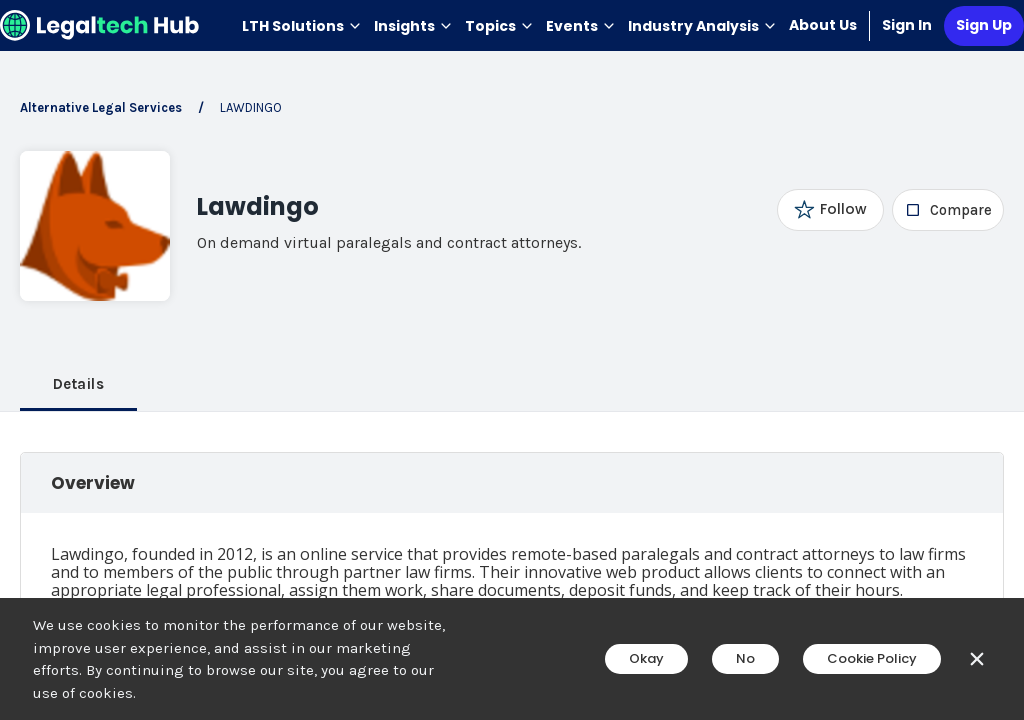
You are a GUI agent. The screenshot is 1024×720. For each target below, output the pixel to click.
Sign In (907, 25)
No (745, 658)
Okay (646, 658)
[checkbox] (948, 210)
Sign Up (984, 25)
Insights (413, 26)
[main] (512, 360)
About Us (823, 25)
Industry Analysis (702, 26)
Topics (499, 26)
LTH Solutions (302, 26)
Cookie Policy (872, 658)
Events (581, 26)
